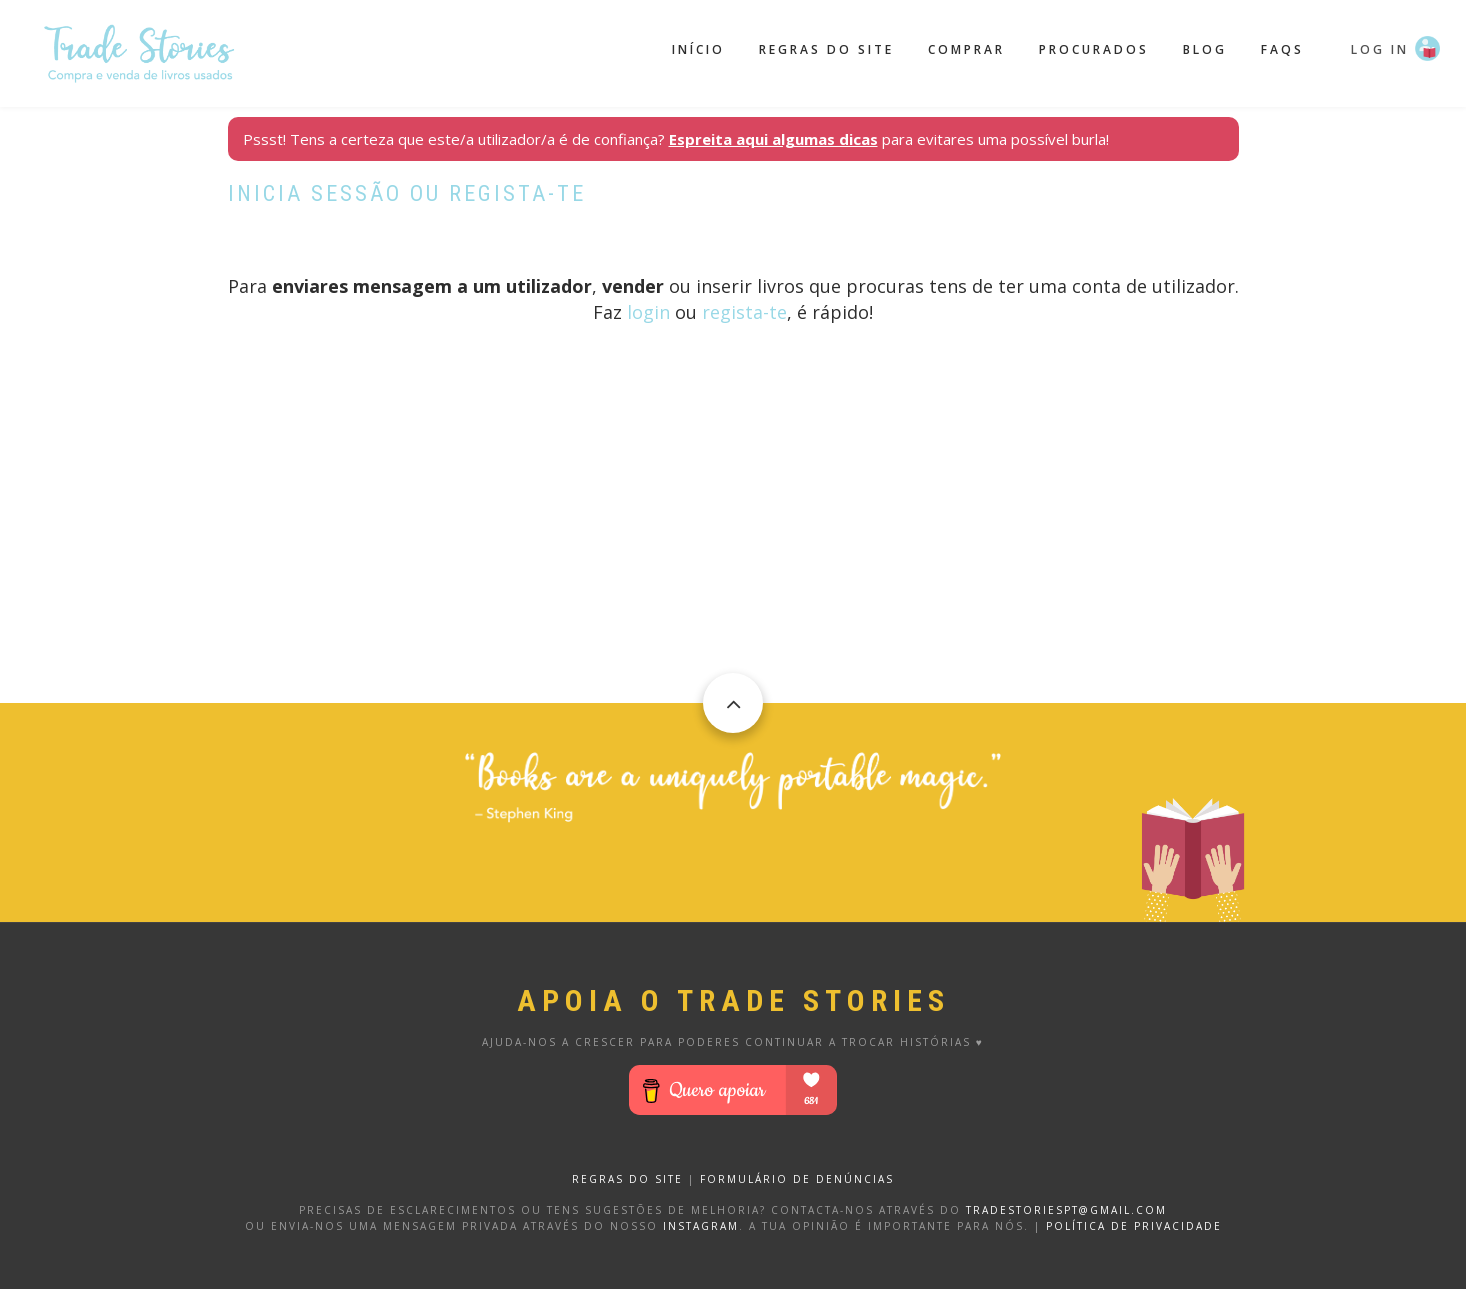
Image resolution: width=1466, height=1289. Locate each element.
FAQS (1282, 49)
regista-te (744, 312)
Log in (1380, 49)
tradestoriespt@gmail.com (1066, 1210)
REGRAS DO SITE (627, 1179)
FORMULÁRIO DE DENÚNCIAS (797, 1179)
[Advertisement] (733, 563)
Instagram (701, 1226)
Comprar (966, 49)
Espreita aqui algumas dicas (773, 139)
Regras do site (826, 49)
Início (698, 49)
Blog (1205, 49)
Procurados (1094, 49)
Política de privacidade (1134, 1226)
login (648, 312)
